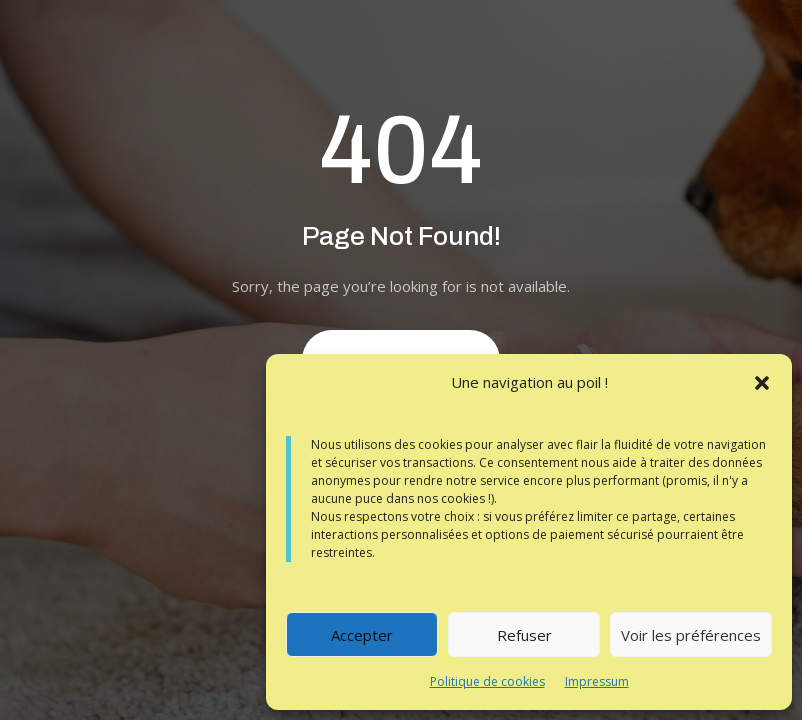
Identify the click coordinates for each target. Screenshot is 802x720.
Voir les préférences (691, 635)
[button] (762, 383)
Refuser (524, 635)
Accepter (362, 635)
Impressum (597, 681)
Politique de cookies (487, 681)
